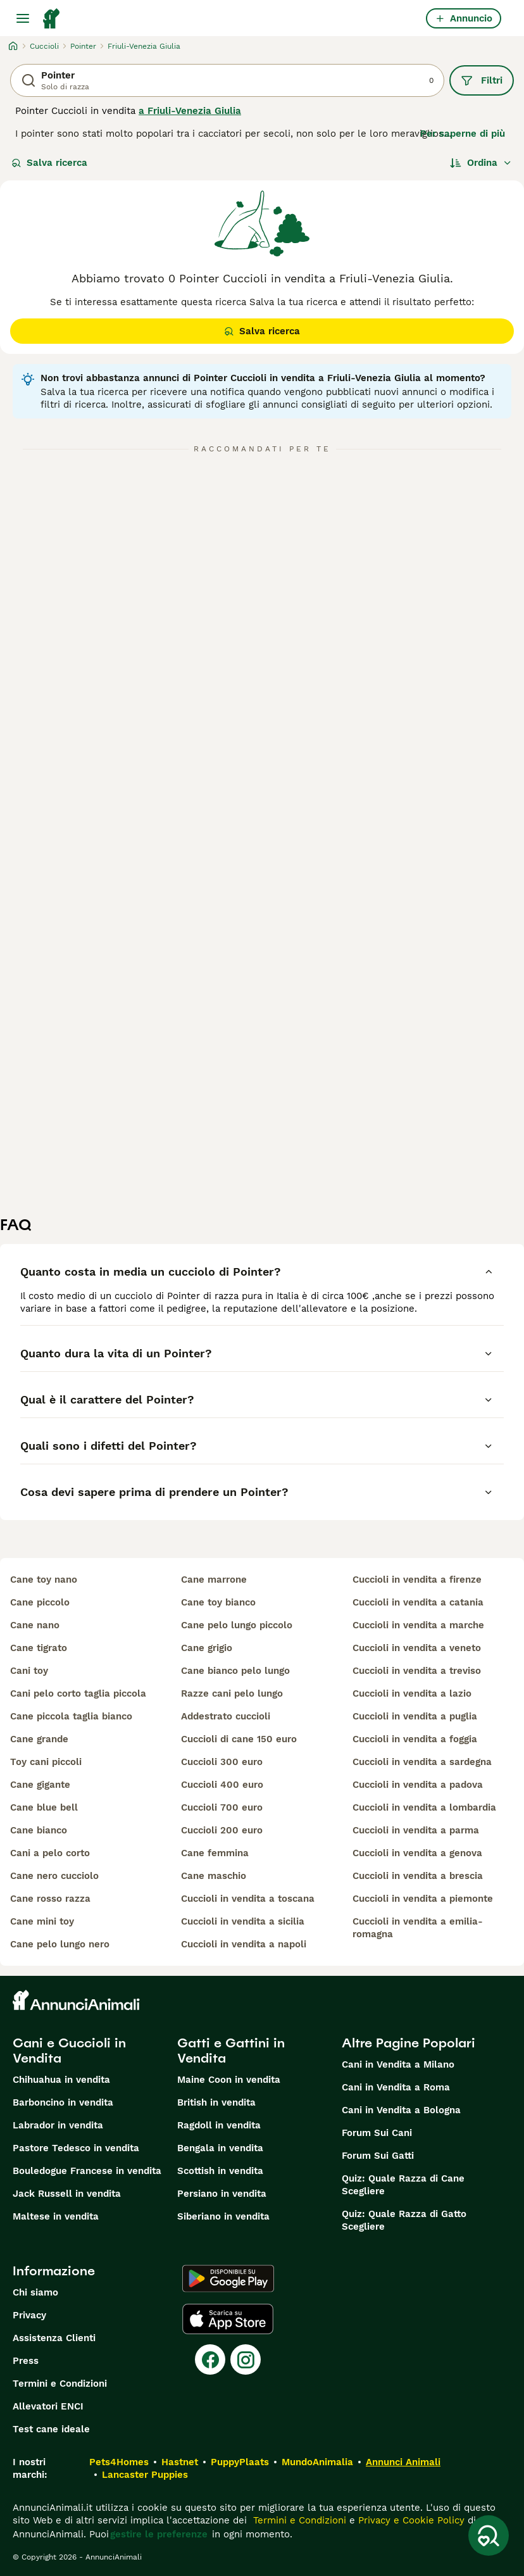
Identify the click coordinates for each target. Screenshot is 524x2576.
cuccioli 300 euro (222, 1762)
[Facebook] (210, 2359)
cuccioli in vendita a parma (415, 1830)
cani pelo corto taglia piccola (78, 1693)
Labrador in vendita (58, 2125)
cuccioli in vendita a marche (418, 1625)
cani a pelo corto (50, 1853)
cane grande (39, 1739)
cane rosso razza (50, 1898)
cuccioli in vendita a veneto (416, 1648)
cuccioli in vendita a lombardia (424, 1807)
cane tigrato (38, 1648)
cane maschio (213, 1876)
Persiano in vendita (221, 2193)
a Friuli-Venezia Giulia (190, 110)
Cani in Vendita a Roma (396, 2087)
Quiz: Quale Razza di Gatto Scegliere (404, 2220)
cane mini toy (42, 1921)
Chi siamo (35, 2292)
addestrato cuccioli (225, 1716)
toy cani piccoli (46, 1762)
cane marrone (214, 1579)
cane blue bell (44, 1807)
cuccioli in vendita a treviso (416, 1670)
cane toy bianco (218, 1602)
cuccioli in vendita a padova (417, 1784)
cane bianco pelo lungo (235, 1670)
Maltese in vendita (56, 2216)
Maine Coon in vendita (228, 2079)
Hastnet (179, 2462)
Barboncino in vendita (63, 2102)
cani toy (29, 1670)
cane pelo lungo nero (59, 1944)
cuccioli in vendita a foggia (414, 1739)
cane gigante (40, 1784)
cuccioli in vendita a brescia (417, 1876)
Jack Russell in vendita (67, 2193)
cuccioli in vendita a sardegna (422, 1762)
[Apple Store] (227, 2319)
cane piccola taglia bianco (71, 1716)
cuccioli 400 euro (222, 1784)
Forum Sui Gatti (378, 2155)
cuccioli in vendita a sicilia (242, 1921)
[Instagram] (245, 2359)
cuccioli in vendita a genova (417, 1853)
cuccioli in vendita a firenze (417, 1579)
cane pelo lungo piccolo (236, 1625)
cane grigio (206, 1648)
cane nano (34, 1625)
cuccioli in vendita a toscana (248, 1898)
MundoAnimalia (317, 2462)
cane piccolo (40, 1602)
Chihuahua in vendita (61, 2079)
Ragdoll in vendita (219, 2125)
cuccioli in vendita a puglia (414, 1716)
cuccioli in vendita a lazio (411, 1693)
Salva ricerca (49, 162)
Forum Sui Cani (377, 2133)
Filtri (481, 80)
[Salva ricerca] (488, 2535)
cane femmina (215, 1853)
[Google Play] (228, 2278)
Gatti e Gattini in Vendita (231, 2050)
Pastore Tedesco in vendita (76, 2148)
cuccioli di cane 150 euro (239, 1739)
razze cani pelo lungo (232, 1693)
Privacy (29, 2315)
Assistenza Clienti (54, 2338)
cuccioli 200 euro (222, 1830)
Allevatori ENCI (48, 2406)
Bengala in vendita (220, 2148)
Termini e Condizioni (60, 2383)
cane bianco (38, 1830)
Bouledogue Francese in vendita (87, 2171)
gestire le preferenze (159, 2534)
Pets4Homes (119, 2462)
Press (26, 2360)
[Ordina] (481, 162)
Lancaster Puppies (145, 2474)
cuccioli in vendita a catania (417, 1602)
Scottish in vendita (220, 2171)
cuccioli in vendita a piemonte (422, 1898)
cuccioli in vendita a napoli (243, 1944)
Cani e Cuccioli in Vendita (69, 2050)
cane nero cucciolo (54, 1876)
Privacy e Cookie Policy (410, 2520)
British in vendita (216, 2102)
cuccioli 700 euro (222, 1807)
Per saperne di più (462, 133)
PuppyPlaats (240, 2462)
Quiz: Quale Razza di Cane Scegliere (403, 2185)
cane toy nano (43, 1579)
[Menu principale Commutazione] (22, 18)
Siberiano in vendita (223, 2216)
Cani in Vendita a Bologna (401, 2110)
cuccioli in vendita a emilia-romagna (417, 1928)
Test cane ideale (51, 2429)
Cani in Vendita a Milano (398, 2064)
